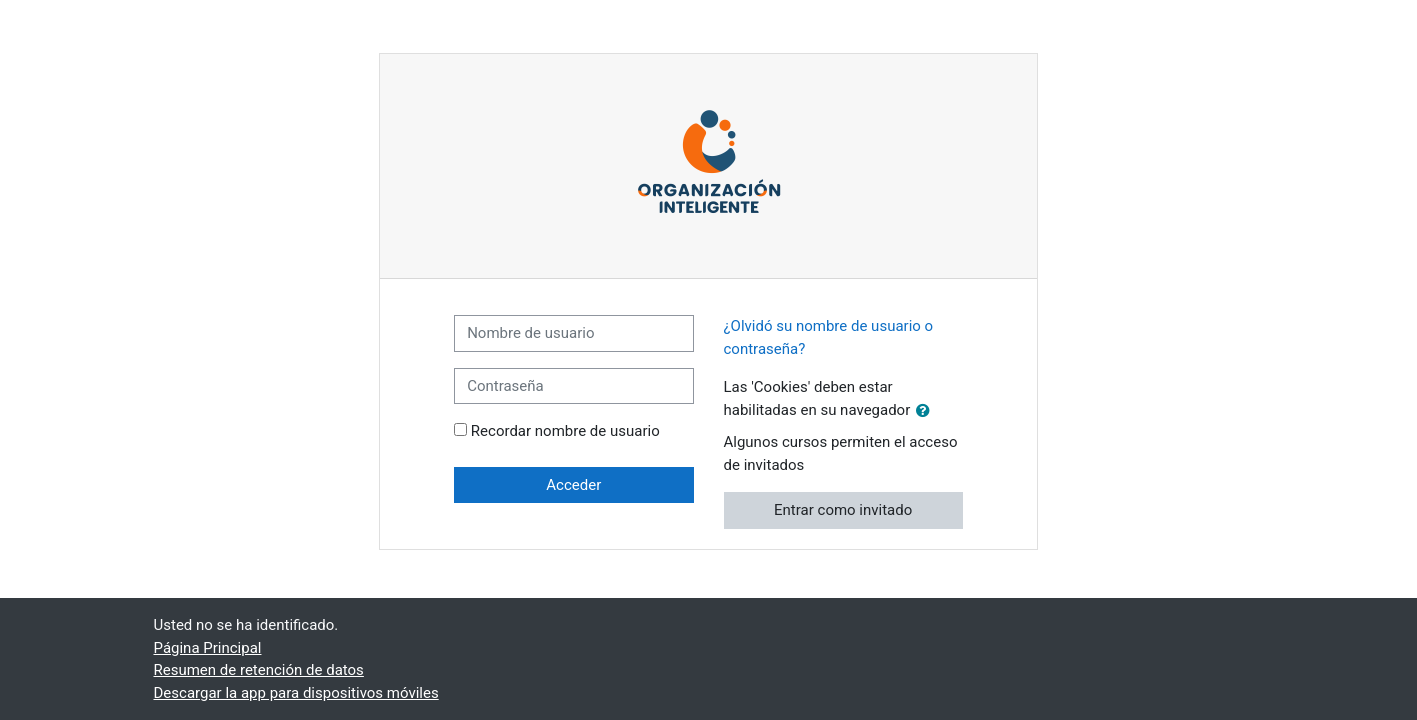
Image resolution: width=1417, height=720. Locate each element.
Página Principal (208, 648)
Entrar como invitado (843, 510)
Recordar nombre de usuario (565, 431)
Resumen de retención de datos (259, 670)
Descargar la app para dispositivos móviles (296, 693)
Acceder (573, 485)
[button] (927, 411)
